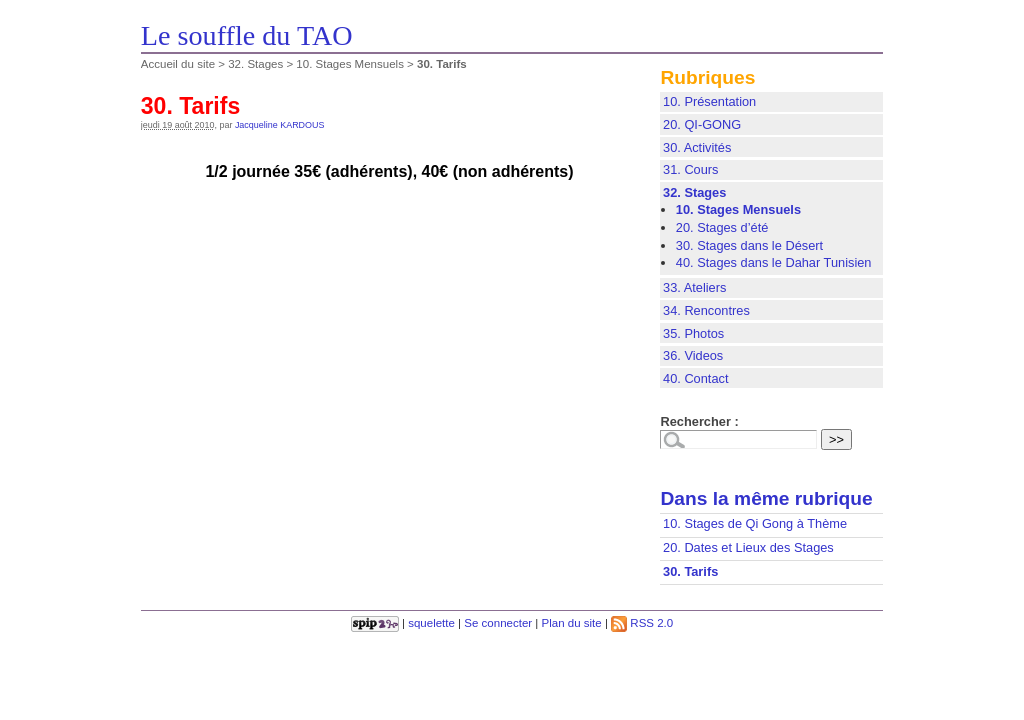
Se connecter (498, 623)
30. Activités (697, 147)
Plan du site (572, 623)
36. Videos (693, 355)
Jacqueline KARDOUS (280, 125)
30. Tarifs (690, 571)
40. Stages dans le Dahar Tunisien (774, 262)
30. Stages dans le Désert (749, 245)
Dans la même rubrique (766, 498)
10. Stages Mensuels (350, 64)
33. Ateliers (694, 287)
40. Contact (695, 378)
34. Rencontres (706, 310)
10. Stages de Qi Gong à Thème (755, 523)
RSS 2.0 (642, 623)
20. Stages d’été (722, 227)
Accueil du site (178, 64)
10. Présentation (709, 101)
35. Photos (693, 333)
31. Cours (690, 169)
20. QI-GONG (702, 124)
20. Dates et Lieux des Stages (748, 547)
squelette (431, 623)
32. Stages (255, 64)
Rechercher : (699, 421)
